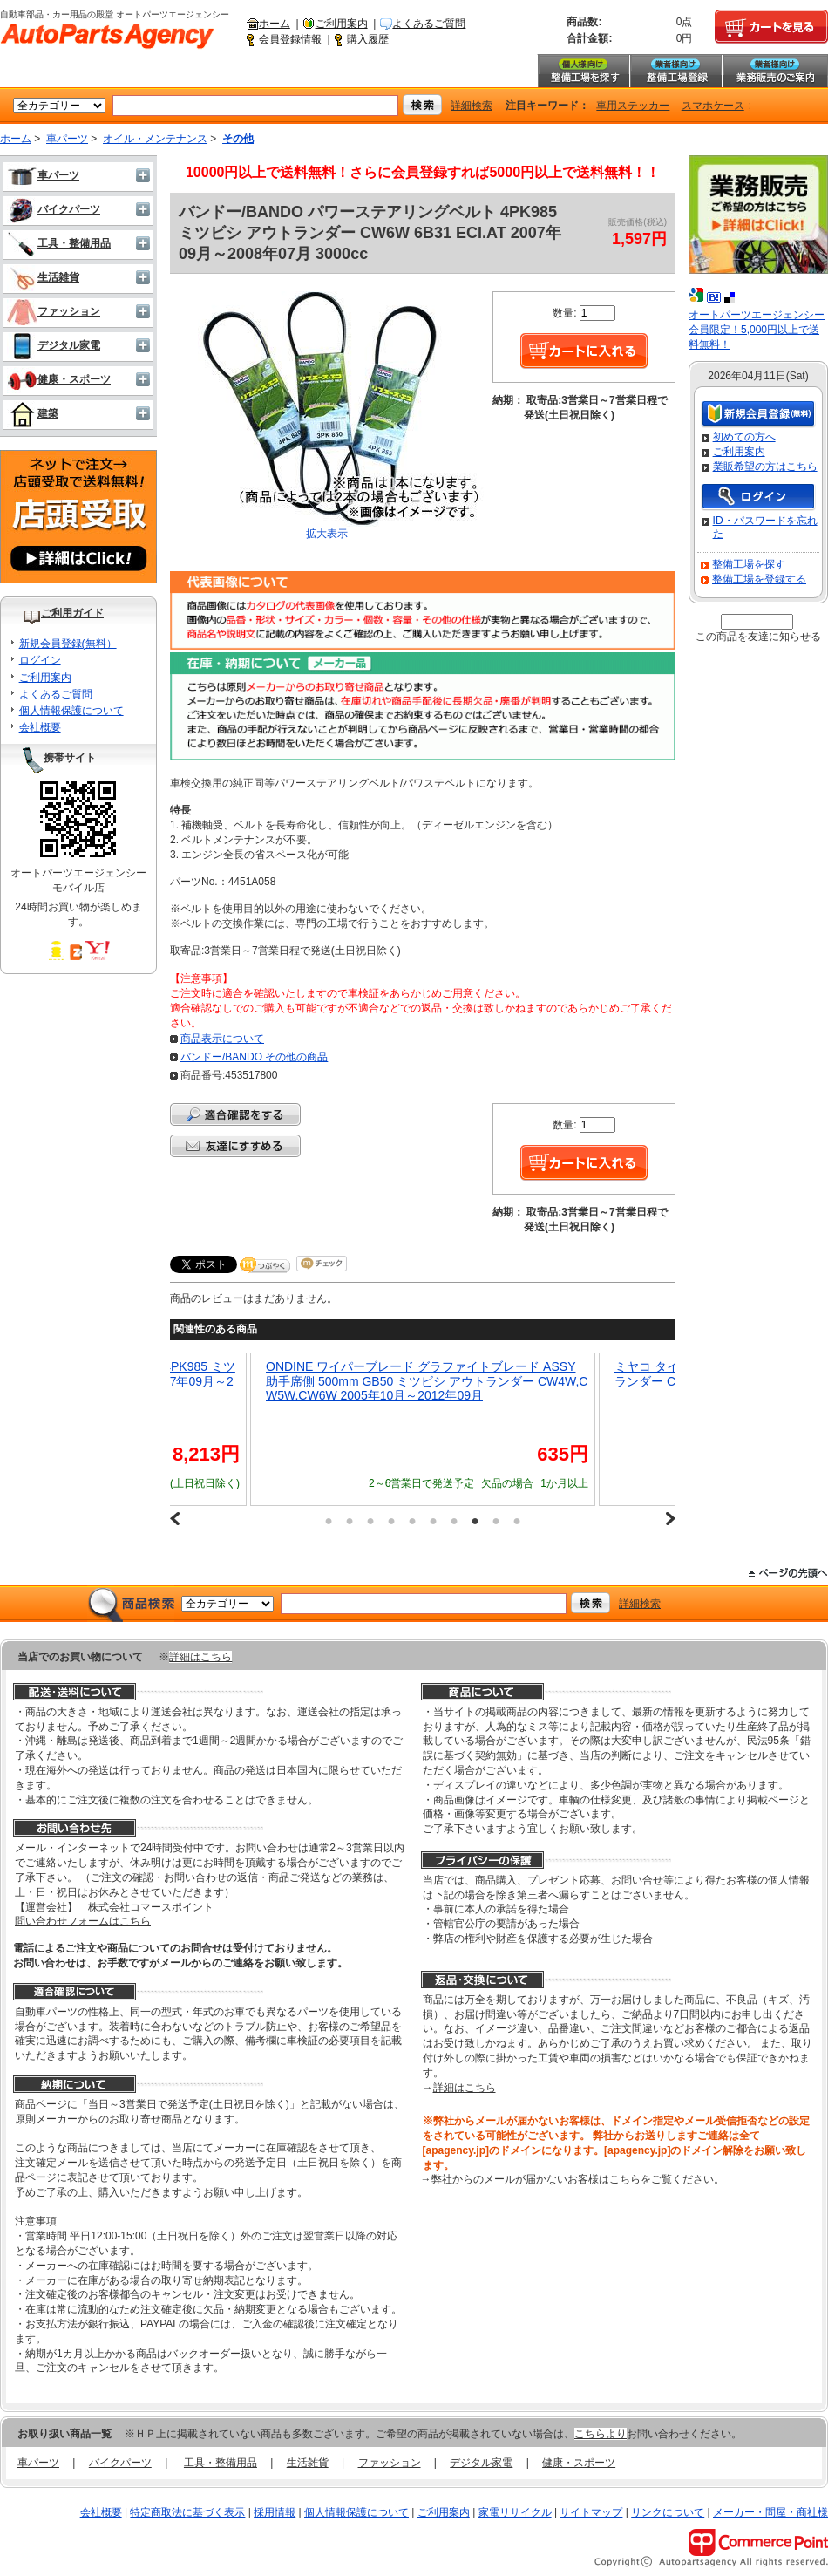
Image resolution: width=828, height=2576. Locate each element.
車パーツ (67, 139)
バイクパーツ (53, 209)
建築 (32, 413)
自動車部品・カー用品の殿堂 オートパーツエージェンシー (107, 37)
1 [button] (328, 1521)
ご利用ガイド (72, 613)
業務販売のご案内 (775, 70)
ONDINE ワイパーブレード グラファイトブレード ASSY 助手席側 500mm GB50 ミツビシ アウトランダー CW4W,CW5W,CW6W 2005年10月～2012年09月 (426, 1381)
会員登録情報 (290, 39)
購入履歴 (368, 39)
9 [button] (496, 1521)
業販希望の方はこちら (765, 466)
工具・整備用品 (59, 243)
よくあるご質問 (428, 23)
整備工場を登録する (759, 579)
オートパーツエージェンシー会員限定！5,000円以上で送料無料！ (757, 330)
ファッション (53, 311)
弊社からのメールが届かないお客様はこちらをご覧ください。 (577, 2179)
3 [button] (370, 1521)
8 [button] (475, 1521)
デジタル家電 (53, 345)
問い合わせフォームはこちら (83, 1921)
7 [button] (454, 1521)
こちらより (600, 2434)
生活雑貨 (43, 277)
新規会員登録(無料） (68, 643)
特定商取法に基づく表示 (187, 2512)
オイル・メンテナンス (155, 139)
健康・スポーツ (59, 379)
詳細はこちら (200, 1657)
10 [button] (517, 1521)
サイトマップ (591, 2512)
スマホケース (713, 105)
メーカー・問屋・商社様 (770, 2512)
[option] (422, 1429)
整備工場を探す (583, 70)
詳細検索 (471, 105)
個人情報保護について (71, 711)
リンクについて (667, 2512)
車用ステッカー (632, 105)
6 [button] (433, 1521)
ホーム (274, 23)
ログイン (40, 660)
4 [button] (391, 1521)
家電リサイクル (515, 2512)
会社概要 (40, 727)
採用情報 (274, 2512)
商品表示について (222, 1038)
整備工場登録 (675, 70)
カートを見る (771, 27)
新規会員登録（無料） (758, 414)
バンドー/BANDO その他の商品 (254, 1057)
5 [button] (412, 1521)
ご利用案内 (342, 23)
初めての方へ (744, 437)
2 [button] (349, 1521)
